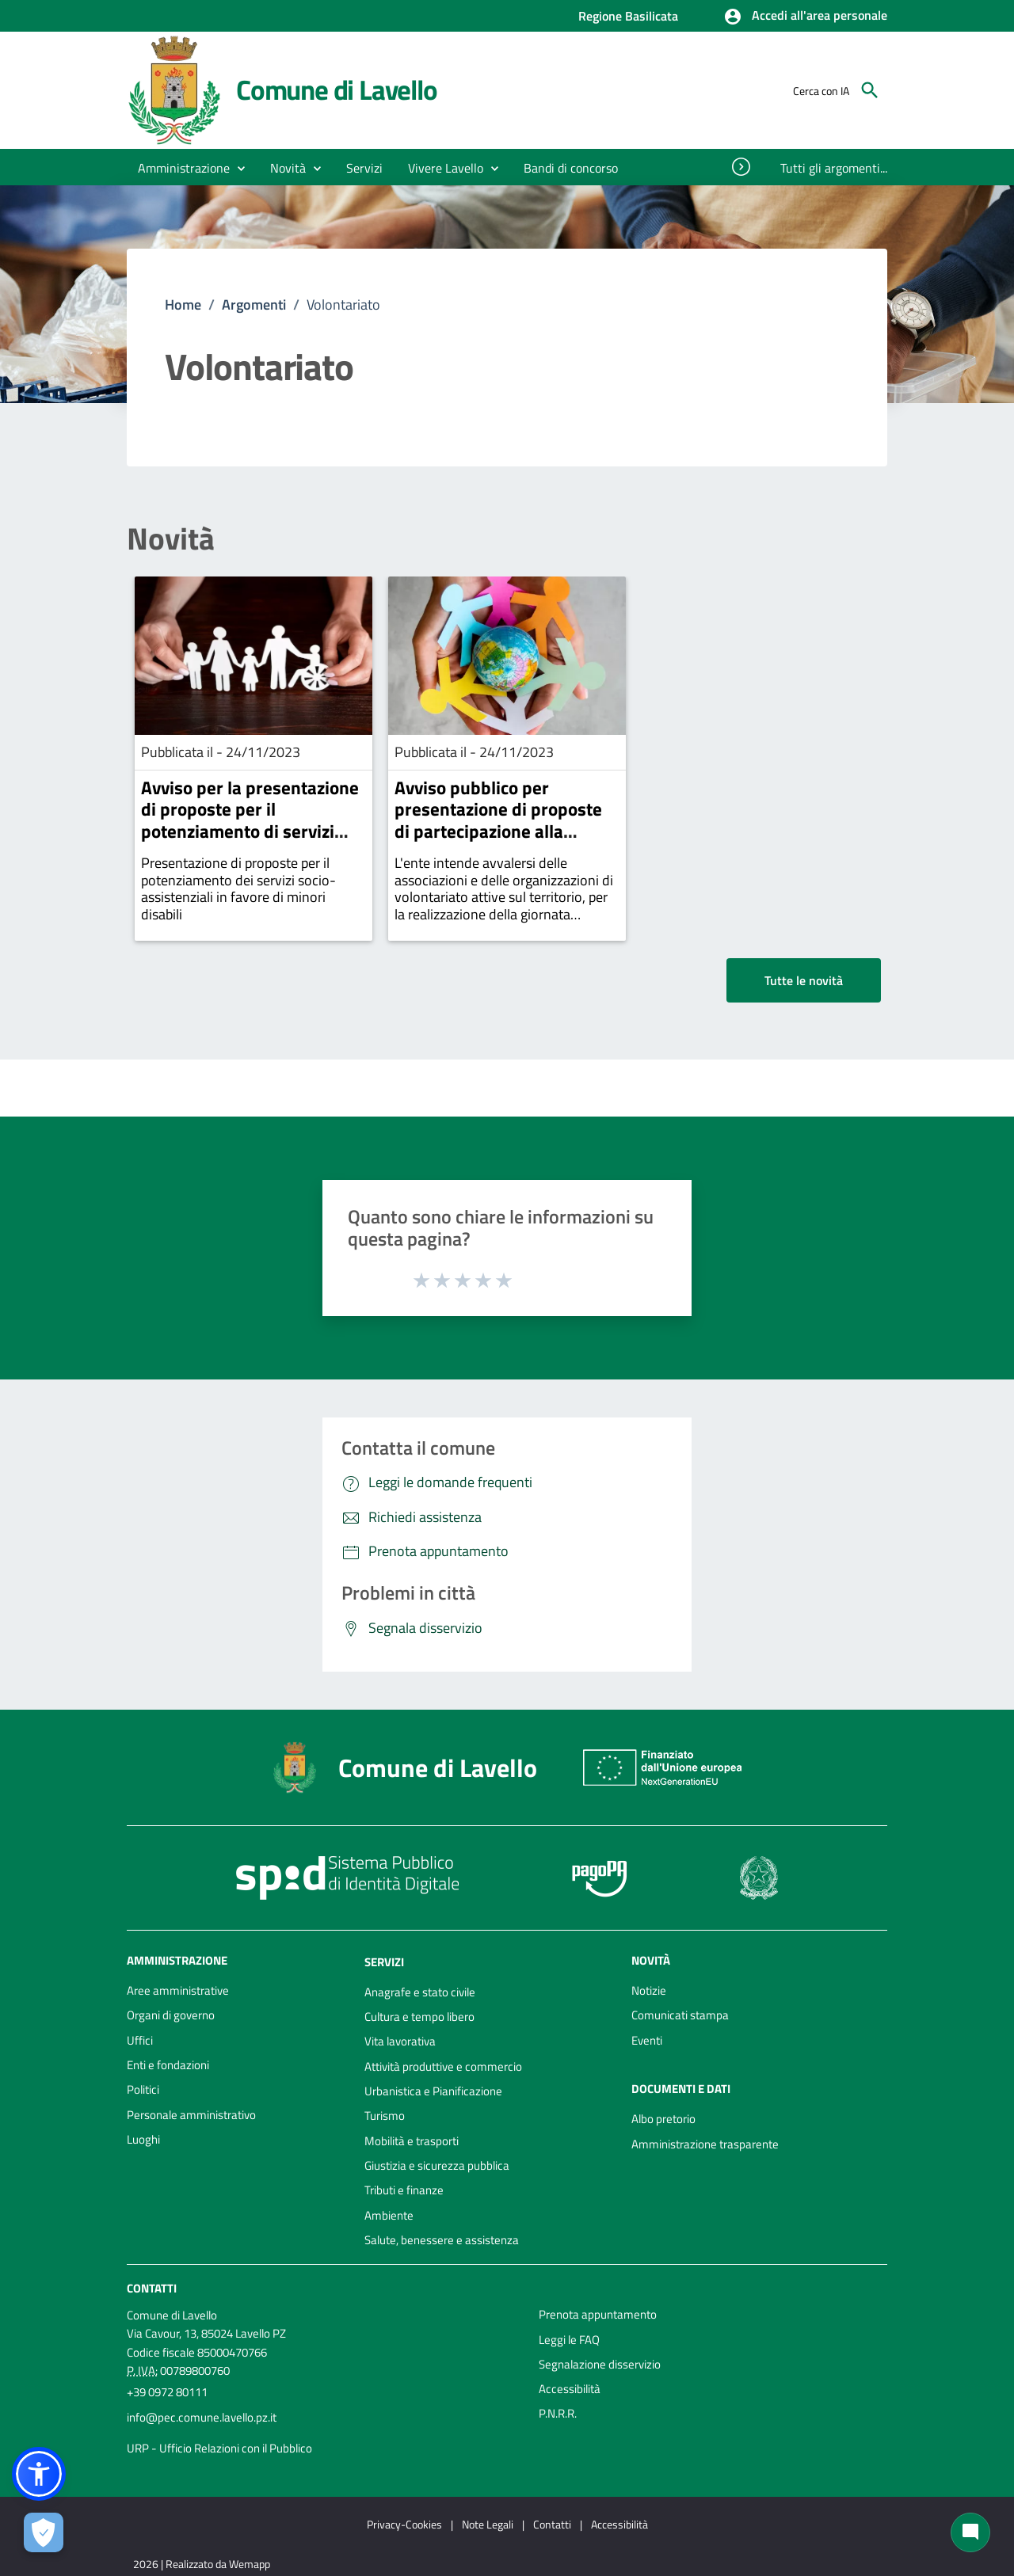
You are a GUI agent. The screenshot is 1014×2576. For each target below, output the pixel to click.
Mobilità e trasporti (411, 2141)
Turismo (384, 2115)
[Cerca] (869, 90)
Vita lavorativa (400, 2041)
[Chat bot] (970, 2532)
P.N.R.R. (558, 2413)
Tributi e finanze (404, 2190)
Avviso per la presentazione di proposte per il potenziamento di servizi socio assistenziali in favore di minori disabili (250, 831)
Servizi (384, 1962)
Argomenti (254, 304)
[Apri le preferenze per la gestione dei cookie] (43, 2532)
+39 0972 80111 (167, 2392)
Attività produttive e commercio (443, 2066)
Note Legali (487, 2524)
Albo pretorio (663, 2119)
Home (183, 304)
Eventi (646, 2040)
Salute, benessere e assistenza (441, 2240)
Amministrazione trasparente (705, 2144)
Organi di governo (171, 2015)
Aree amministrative (178, 1990)
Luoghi (143, 2139)
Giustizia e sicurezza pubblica (436, 2165)
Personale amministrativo (191, 2115)
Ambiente (389, 2215)
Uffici (140, 2040)
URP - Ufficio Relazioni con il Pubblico (219, 2448)
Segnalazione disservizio (600, 2364)
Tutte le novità (803, 980)
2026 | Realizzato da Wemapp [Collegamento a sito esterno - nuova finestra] (201, 2563)
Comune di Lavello (336, 89)
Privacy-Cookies (404, 2524)
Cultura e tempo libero (419, 2016)
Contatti (152, 2288)
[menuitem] (571, 168)
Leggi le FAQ (569, 2340)
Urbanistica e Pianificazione (433, 2091)
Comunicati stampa (680, 2015)
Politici (143, 2089)
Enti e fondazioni (168, 2065)
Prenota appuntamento (598, 2314)
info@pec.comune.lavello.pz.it (201, 2417)
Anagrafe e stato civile (419, 1992)
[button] (805, 16)
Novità (171, 538)
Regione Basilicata (628, 15)
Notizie (648, 1990)
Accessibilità (569, 2389)
